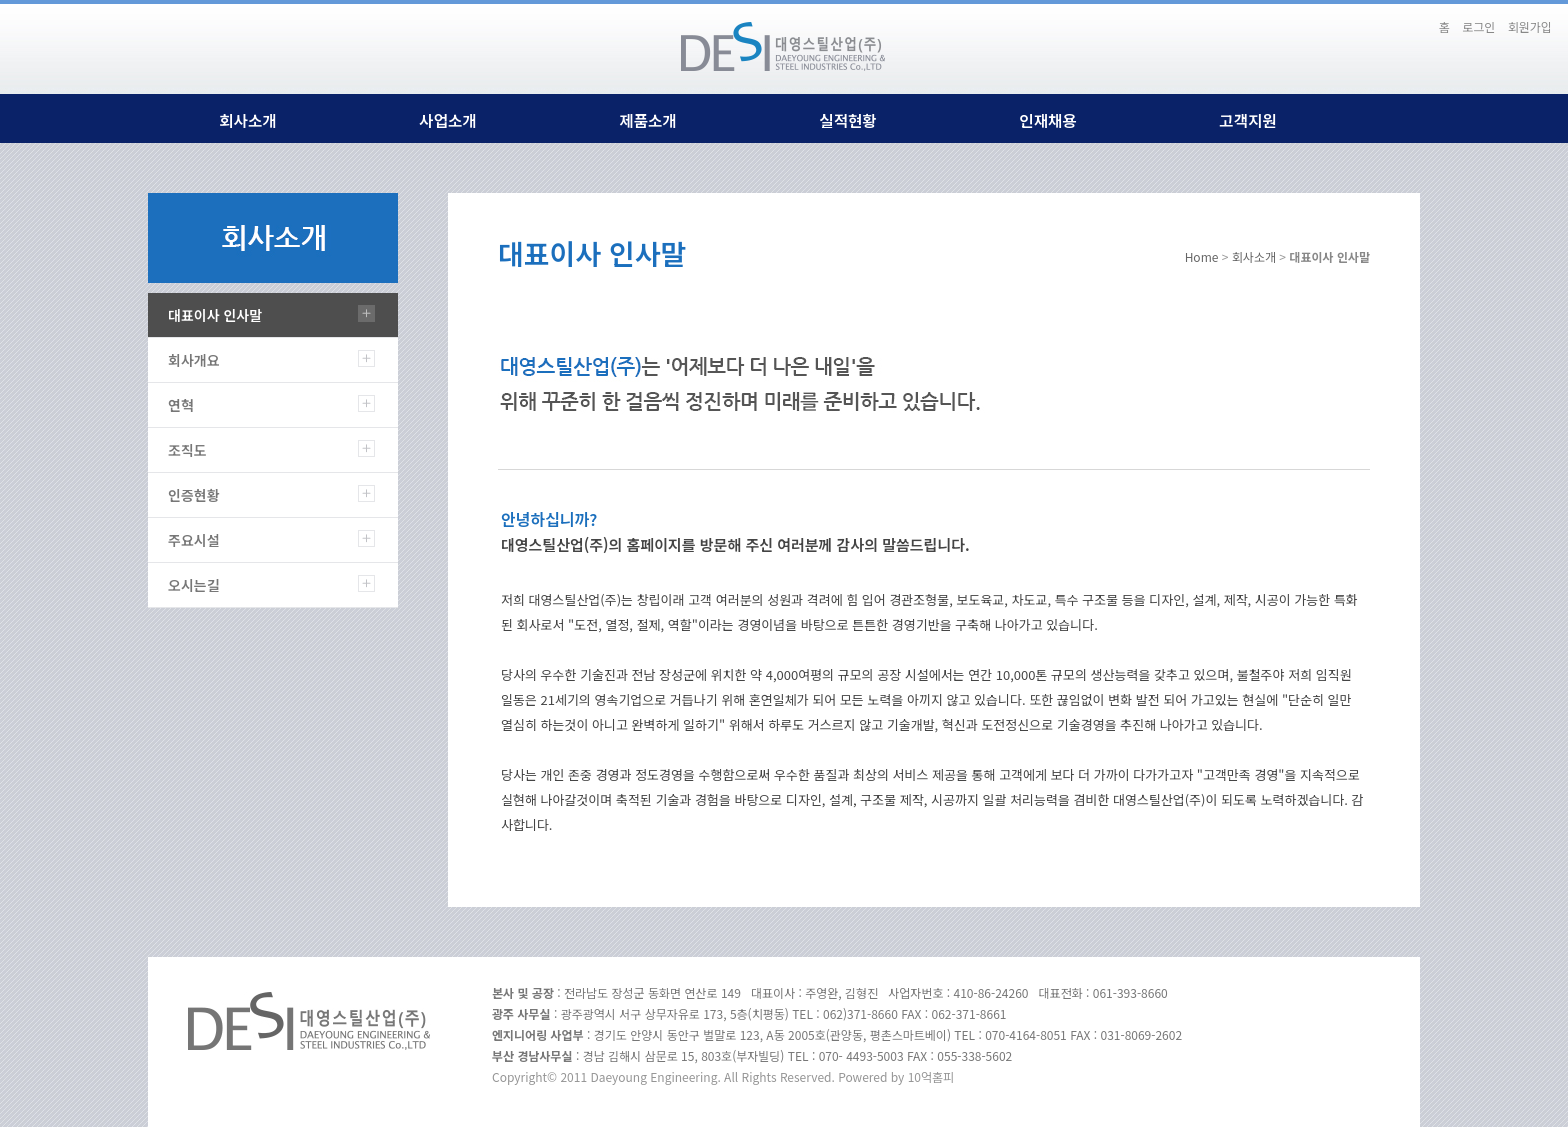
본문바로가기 (1409, 18)
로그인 (1478, 26)
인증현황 (194, 495)
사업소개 (447, 120)
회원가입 (1530, 26)
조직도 (187, 450)
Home (1202, 256)
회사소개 (247, 120)
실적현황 (847, 120)
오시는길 (194, 585)
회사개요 (194, 360)
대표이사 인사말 (215, 315)
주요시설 (194, 540)
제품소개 (647, 120)
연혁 (181, 405)
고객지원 (1247, 120)
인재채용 (1047, 120)
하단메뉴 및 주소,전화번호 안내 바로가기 (1421, 18)
